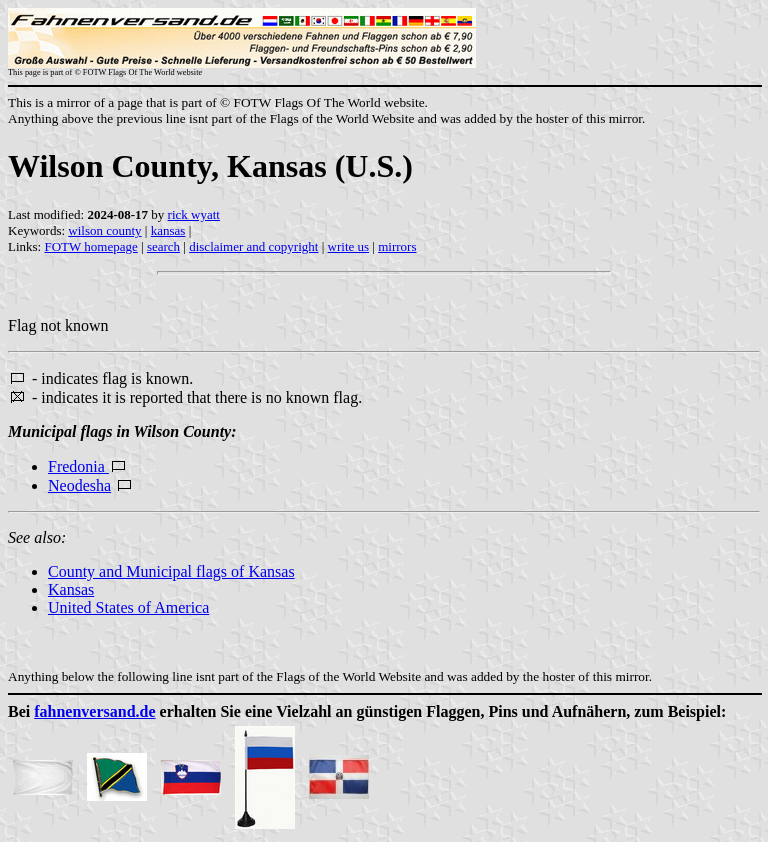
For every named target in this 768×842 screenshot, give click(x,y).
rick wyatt (194, 214)
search (163, 246)
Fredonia (78, 466)
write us (349, 246)
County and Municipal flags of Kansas (171, 571)
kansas (168, 230)
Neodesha (79, 485)
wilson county (104, 230)
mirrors (397, 246)
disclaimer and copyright (253, 246)
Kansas (71, 589)
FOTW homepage (90, 246)
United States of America (128, 607)
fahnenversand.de (94, 711)
